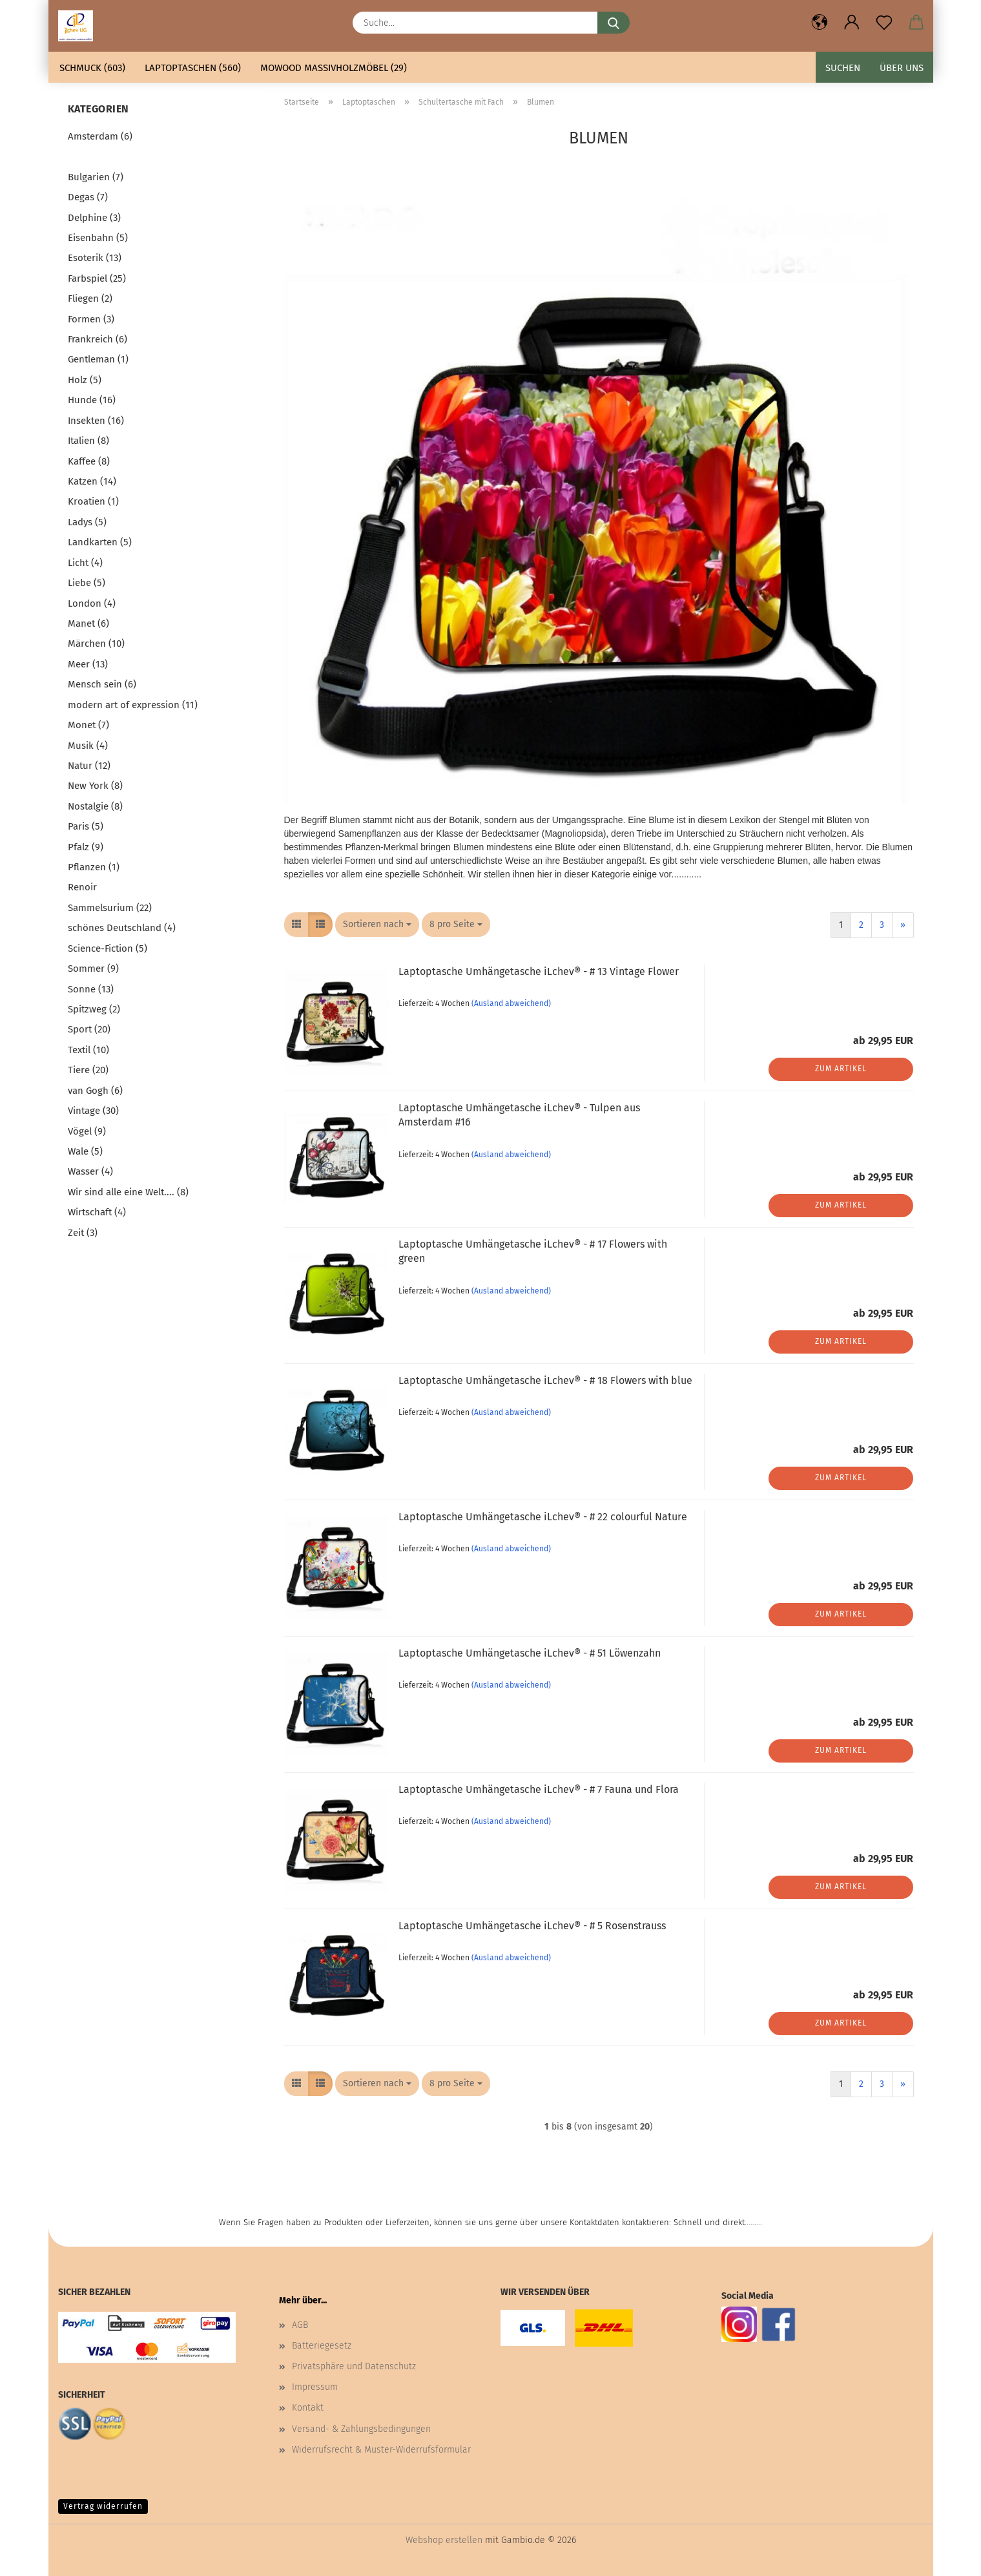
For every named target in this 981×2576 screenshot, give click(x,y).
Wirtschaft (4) (97, 1212)
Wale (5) (85, 1151)
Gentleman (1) (98, 359)
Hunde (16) (92, 400)
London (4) (92, 603)
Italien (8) (88, 440)
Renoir (82, 887)
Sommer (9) (93, 968)
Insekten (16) (96, 420)
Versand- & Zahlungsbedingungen (361, 2429)
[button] (819, 22)
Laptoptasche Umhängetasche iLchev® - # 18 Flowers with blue (545, 1380)
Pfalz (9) (85, 847)
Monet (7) (88, 725)
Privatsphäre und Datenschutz (354, 2366)
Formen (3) (91, 319)
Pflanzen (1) (93, 867)
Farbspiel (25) (97, 278)
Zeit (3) (83, 1233)
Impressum (315, 2387)
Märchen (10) (96, 643)
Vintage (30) (93, 1110)
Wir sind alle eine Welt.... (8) (128, 1192)
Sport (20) (89, 1029)
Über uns (902, 68)
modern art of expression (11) (133, 705)
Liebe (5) (86, 583)
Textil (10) (88, 1050)
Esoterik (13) (94, 258)
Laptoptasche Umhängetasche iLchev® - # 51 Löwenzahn (529, 1653)
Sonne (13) (91, 989)
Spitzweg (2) (94, 1009)
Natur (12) (89, 765)
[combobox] (377, 924)
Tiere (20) (88, 1070)
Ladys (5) (87, 522)
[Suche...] (613, 23)
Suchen (842, 68)
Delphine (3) (94, 218)
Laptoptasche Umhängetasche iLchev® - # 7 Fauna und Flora (538, 1789)
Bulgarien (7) (95, 177)
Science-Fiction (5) (107, 948)
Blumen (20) (94, 156)
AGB (300, 2324)
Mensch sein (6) (102, 684)
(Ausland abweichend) (511, 1003)
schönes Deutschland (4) (122, 928)
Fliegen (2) (90, 298)
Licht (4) (85, 563)
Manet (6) (88, 623)
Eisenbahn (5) (98, 238)
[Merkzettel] (884, 22)
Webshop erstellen (444, 2540)
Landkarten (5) (100, 542)
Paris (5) (85, 826)
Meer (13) (88, 664)
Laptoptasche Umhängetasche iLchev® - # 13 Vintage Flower (538, 971)
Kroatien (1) (93, 501)
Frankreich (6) (97, 339)
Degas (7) (88, 197)
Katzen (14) (92, 481)
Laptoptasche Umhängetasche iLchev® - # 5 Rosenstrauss (532, 1926)
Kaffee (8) (89, 461)
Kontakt (308, 2407)
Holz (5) (84, 380)
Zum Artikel (841, 1068)
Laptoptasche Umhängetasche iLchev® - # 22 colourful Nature (542, 1517)
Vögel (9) (87, 1131)
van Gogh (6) (95, 1090)
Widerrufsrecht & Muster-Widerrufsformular (381, 2449)
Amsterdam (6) (100, 136)
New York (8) (95, 785)
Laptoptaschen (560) (193, 68)
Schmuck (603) (92, 68)
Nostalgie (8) (95, 806)
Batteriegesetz (321, 2345)
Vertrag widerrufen (103, 2506)
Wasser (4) (90, 1171)
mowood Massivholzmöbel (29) (333, 68)
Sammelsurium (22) (110, 908)
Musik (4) (88, 745)
